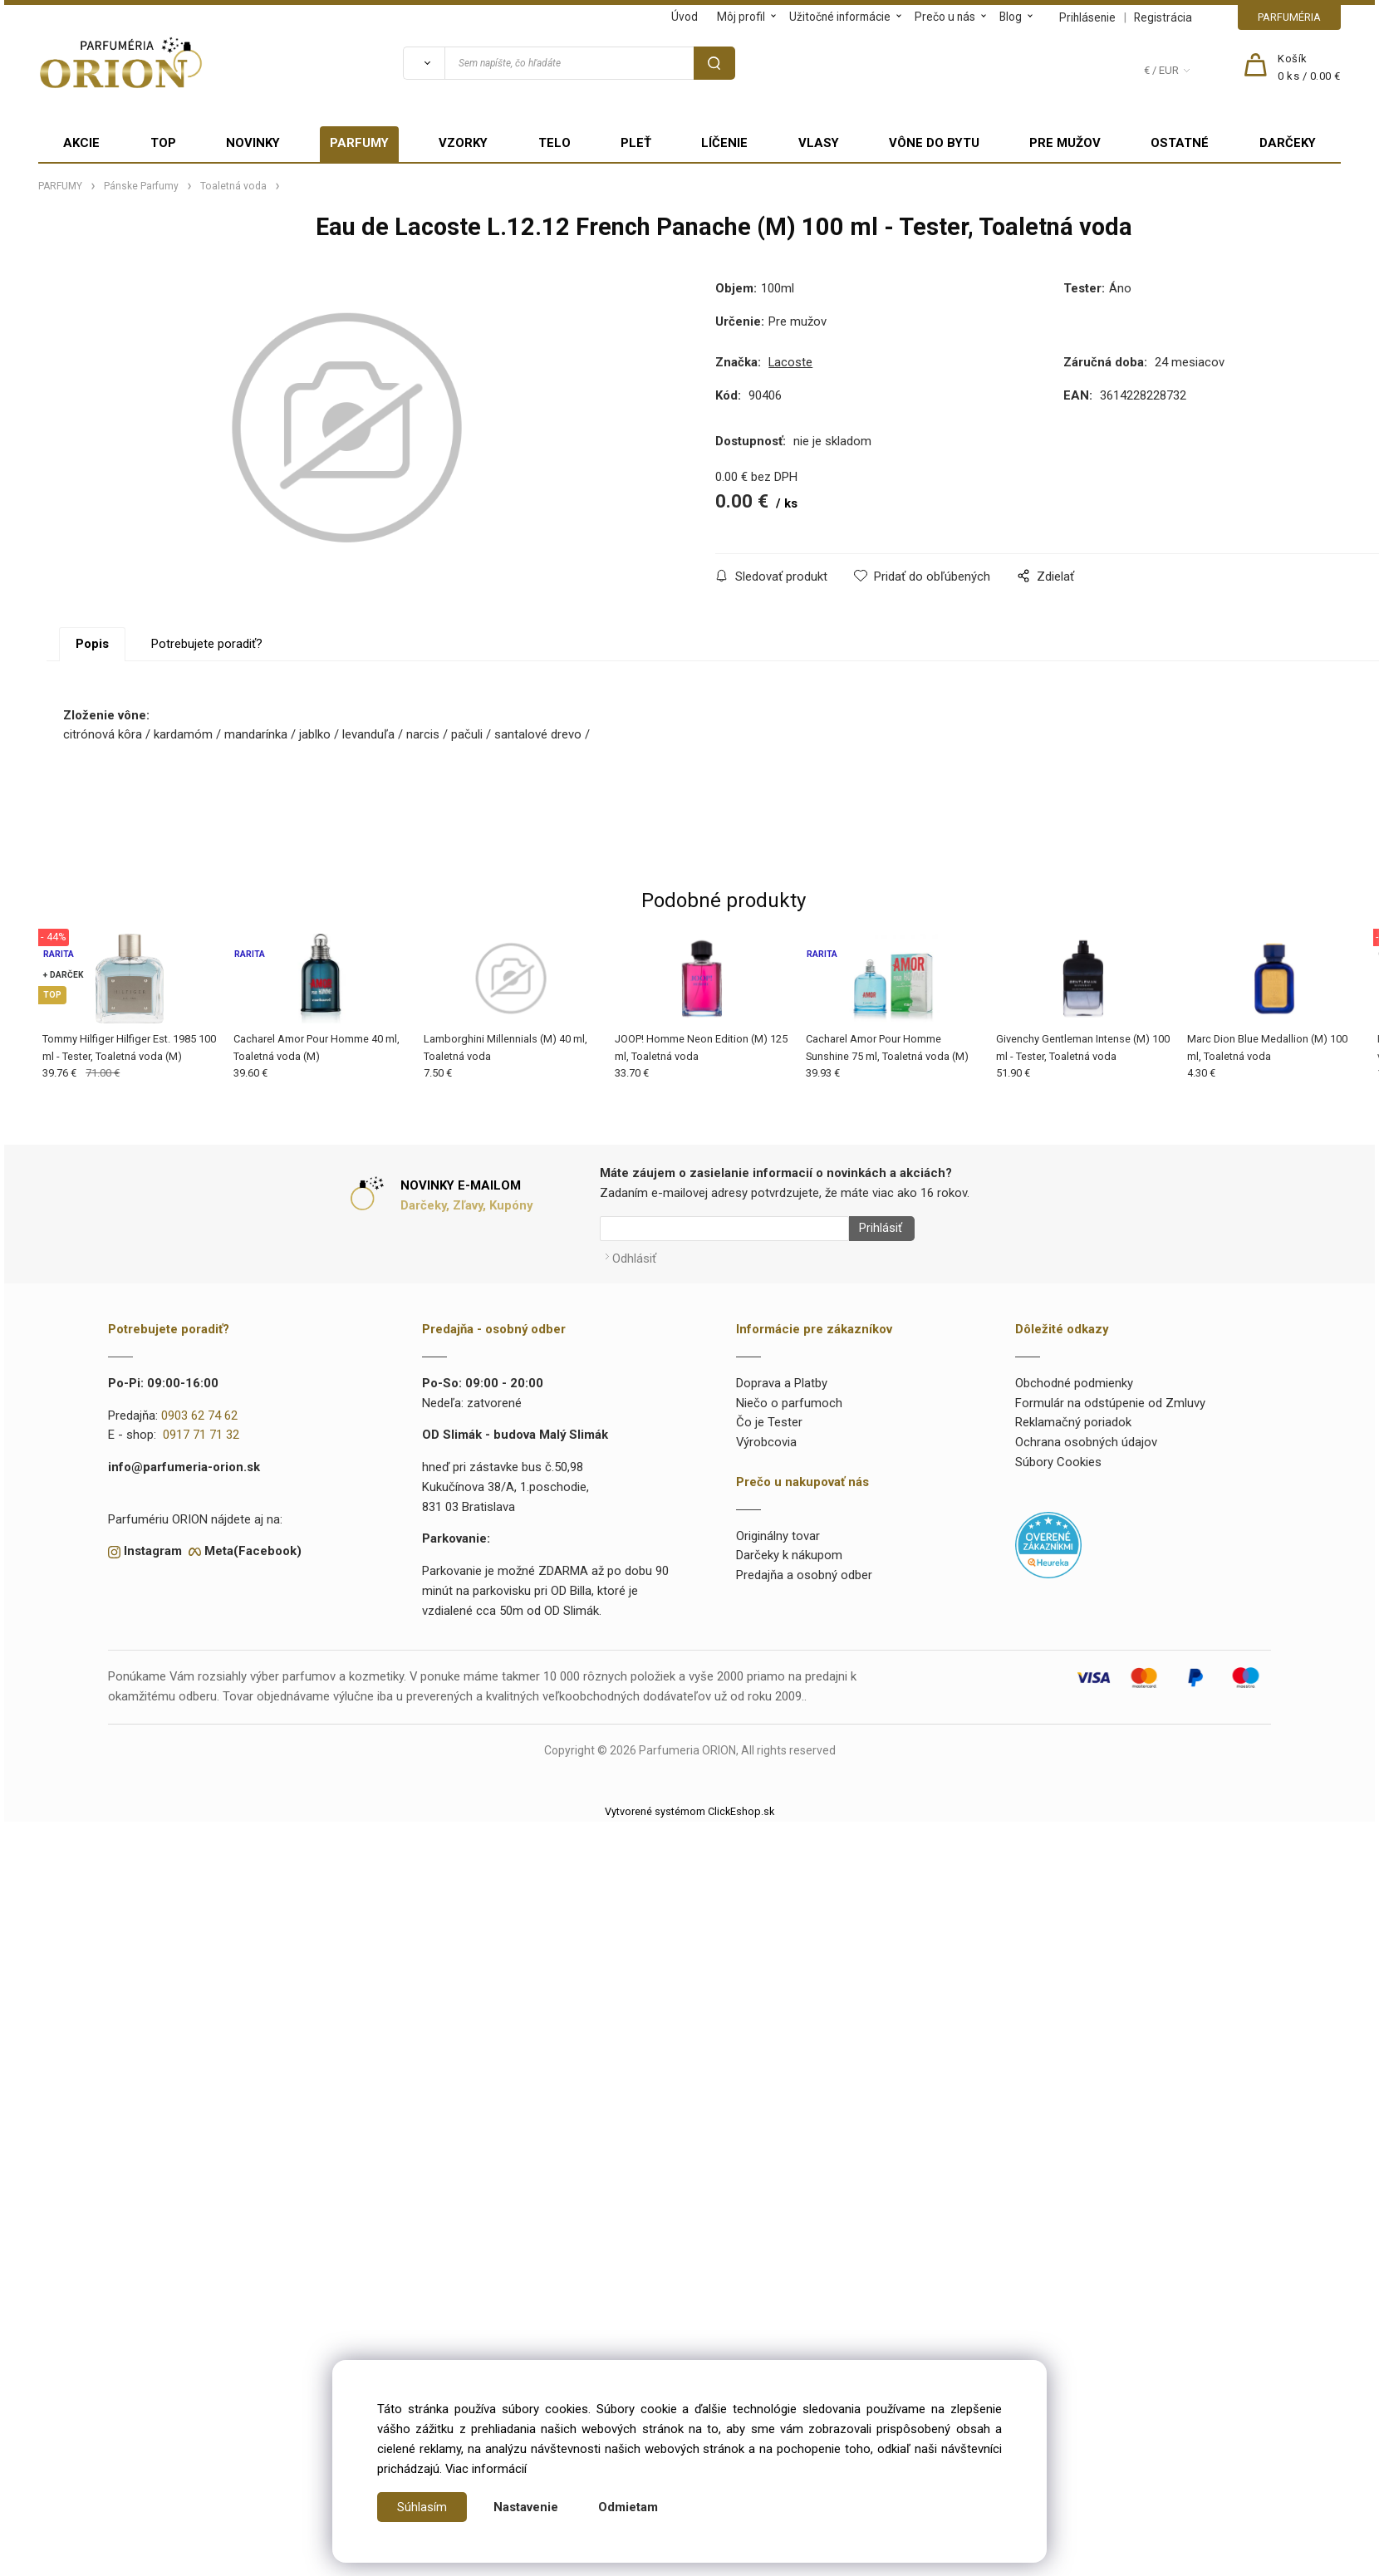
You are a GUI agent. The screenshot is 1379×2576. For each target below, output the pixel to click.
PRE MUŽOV (1065, 142)
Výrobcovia (766, 1436)
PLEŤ (636, 142)
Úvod (684, 16)
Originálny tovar (778, 1530)
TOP (163, 142)
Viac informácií (486, 2468)
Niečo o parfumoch (789, 1397)
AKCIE (81, 142)
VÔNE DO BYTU (934, 142)
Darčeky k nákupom (789, 1550)
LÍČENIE (724, 142)
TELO (554, 142)
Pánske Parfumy (141, 186)
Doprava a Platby (781, 1377)
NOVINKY (253, 142)
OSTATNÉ (1180, 142)
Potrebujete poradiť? (207, 643)
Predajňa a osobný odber (804, 1569)
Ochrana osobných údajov (1086, 1436)
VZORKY (463, 142)
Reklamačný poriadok (1073, 1417)
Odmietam (628, 2507)
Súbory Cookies (1058, 1456)
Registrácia (1163, 17)
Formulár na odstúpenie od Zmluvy (1110, 1397)
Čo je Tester (769, 1417)
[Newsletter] (724, 1228)
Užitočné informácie (840, 16)
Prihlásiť (874, 1228)
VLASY (818, 142)
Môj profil (741, 16)
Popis (92, 643)
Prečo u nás (945, 16)
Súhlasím (422, 2507)
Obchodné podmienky (1074, 1377)
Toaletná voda (233, 186)
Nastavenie (525, 2507)
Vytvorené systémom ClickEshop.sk (689, 1806)
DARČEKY (1287, 142)
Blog (1010, 16)
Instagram (153, 1545)
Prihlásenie (1087, 17)
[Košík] (1309, 68)
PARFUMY (359, 142)
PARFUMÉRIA (1289, 17)
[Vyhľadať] (423, 63)
